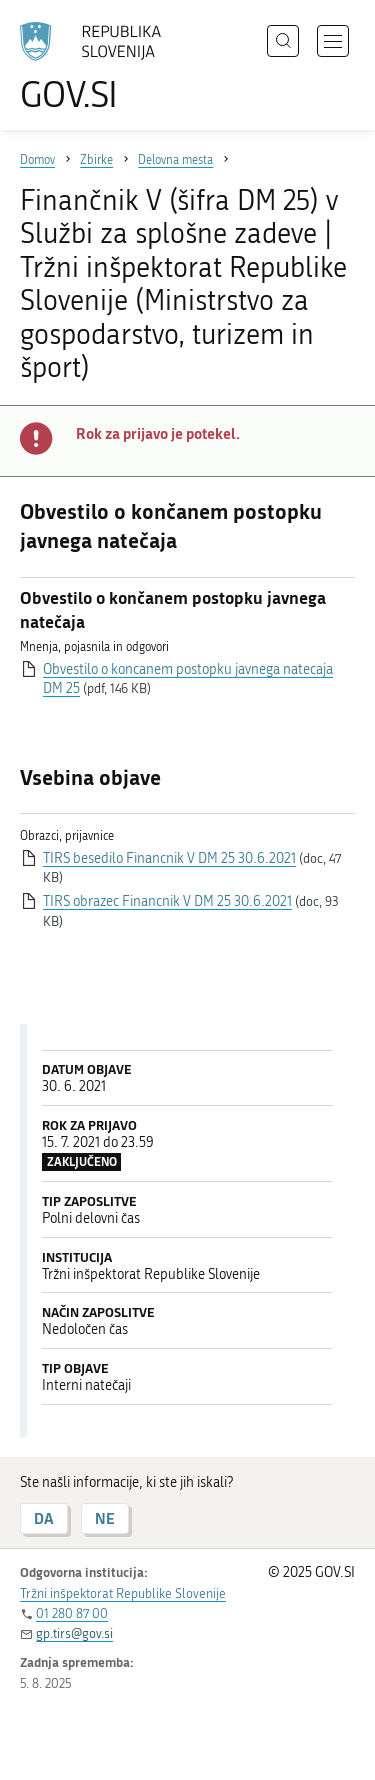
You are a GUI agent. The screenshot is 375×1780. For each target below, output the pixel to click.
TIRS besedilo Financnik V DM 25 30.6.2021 (169, 858)
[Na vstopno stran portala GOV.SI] (100, 67)
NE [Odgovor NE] (105, 1518)
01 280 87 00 (72, 1613)
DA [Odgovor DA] (44, 1518)
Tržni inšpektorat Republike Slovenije (123, 1593)
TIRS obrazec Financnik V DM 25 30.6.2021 (167, 901)
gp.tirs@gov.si (74, 1633)
